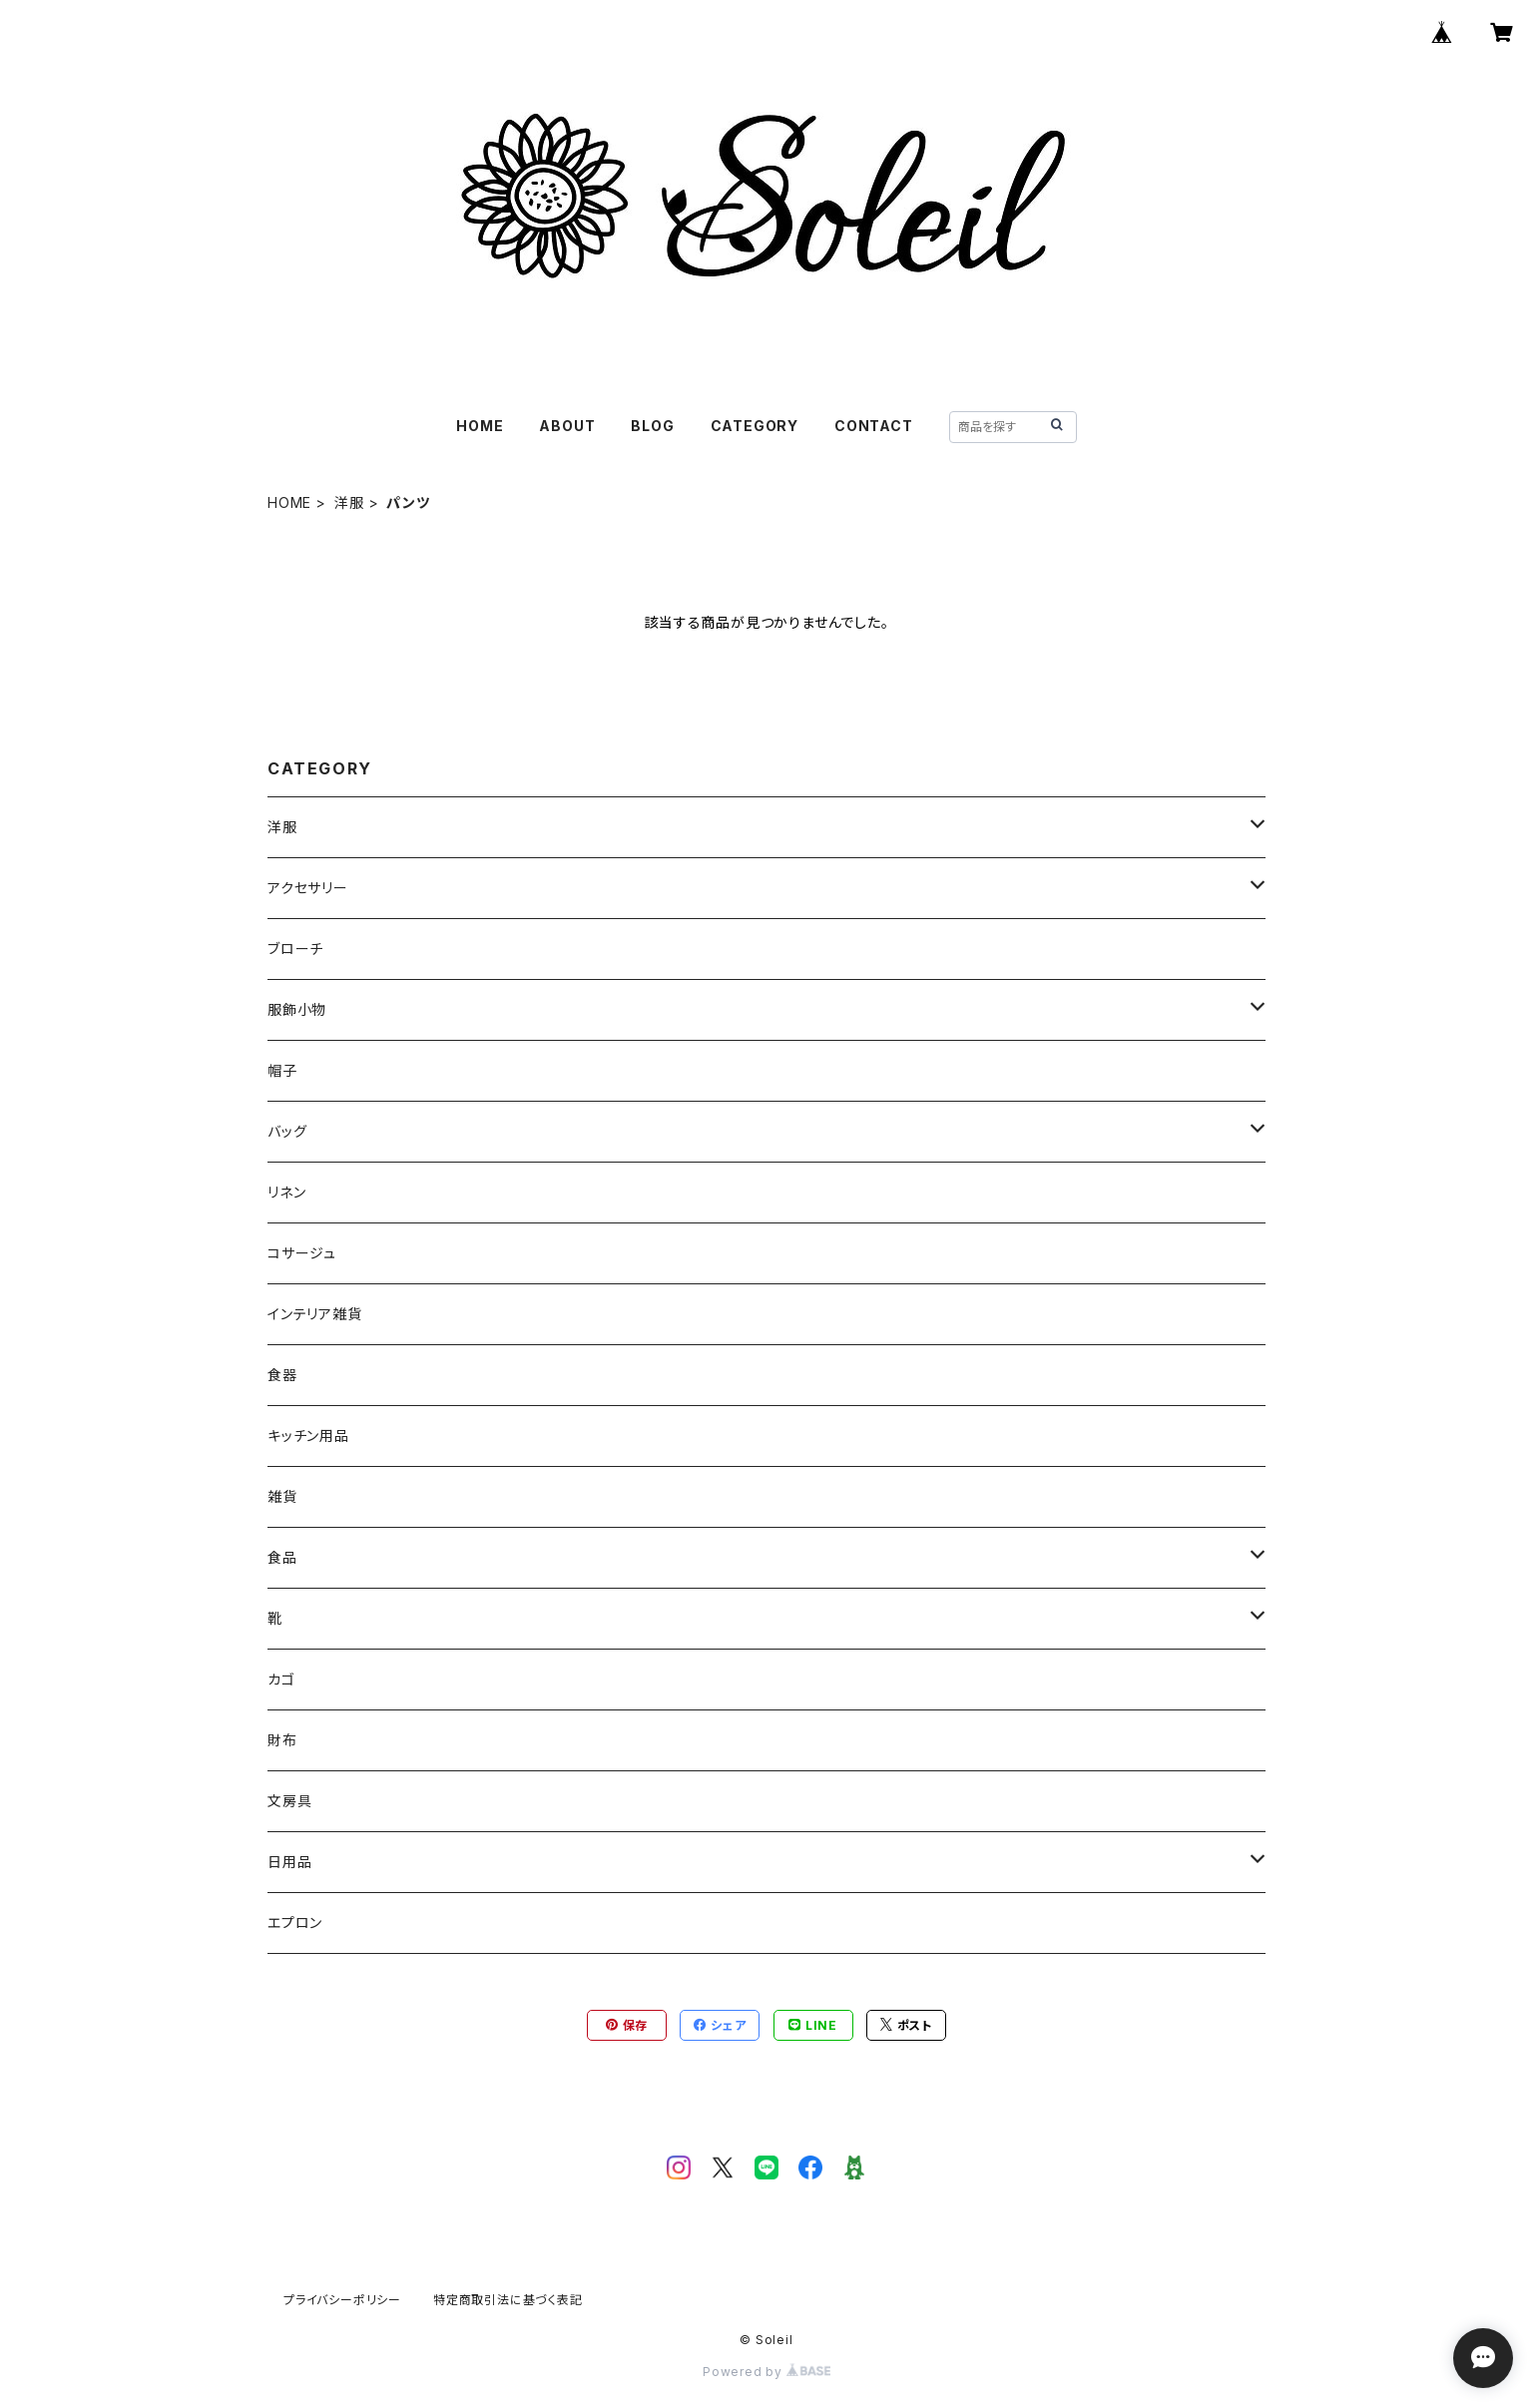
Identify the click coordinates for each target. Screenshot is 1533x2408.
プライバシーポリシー (342, 2299)
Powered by (766, 2371)
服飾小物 (296, 1009)
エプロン (294, 1922)
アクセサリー (307, 887)
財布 (282, 1739)
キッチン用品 (308, 1435)
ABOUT (567, 425)
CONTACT (873, 425)
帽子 (282, 1070)
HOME (479, 425)
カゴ (281, 1679)
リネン (286, 1192)
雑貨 (282, 1496)
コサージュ (301, 1252)
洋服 (349, 502)
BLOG (652, 425)
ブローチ (295, 948)
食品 (282, 1557)
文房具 (289, 1800)
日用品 (289, 1861)
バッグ (286, 1131)
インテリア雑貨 (314, 1313)
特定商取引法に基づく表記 (508, 2299)
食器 (282, 1374)
